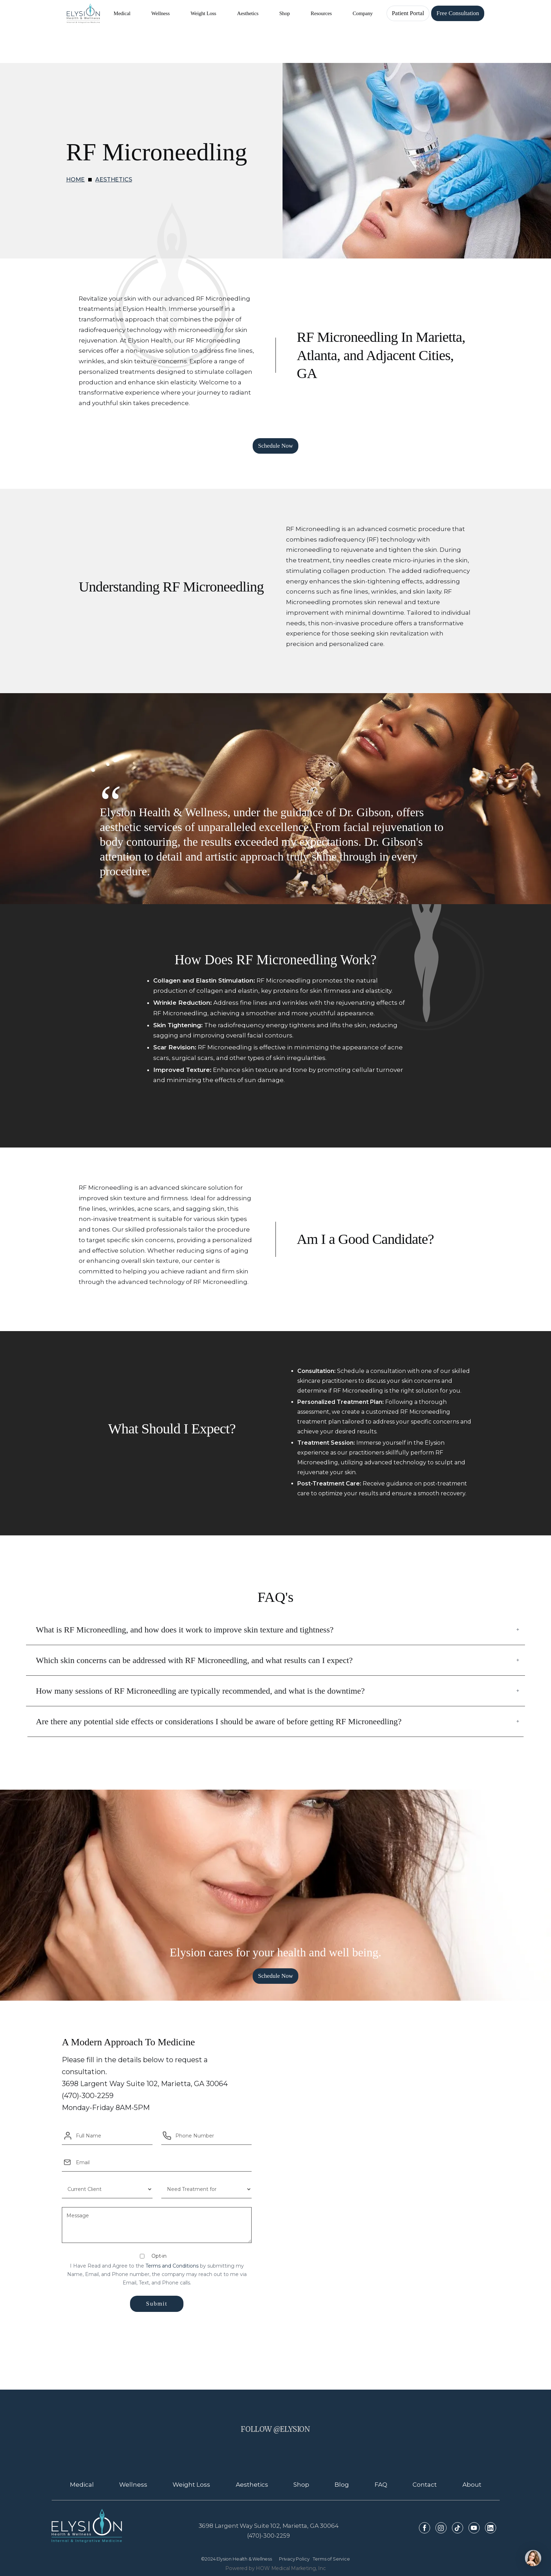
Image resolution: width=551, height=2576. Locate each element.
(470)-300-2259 (268, 2535)
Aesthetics (113, 179)
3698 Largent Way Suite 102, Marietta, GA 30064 (269, 2525)
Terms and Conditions (172, 2266)
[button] (121, 13)
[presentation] (156, 2332)
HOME (75, 179)
